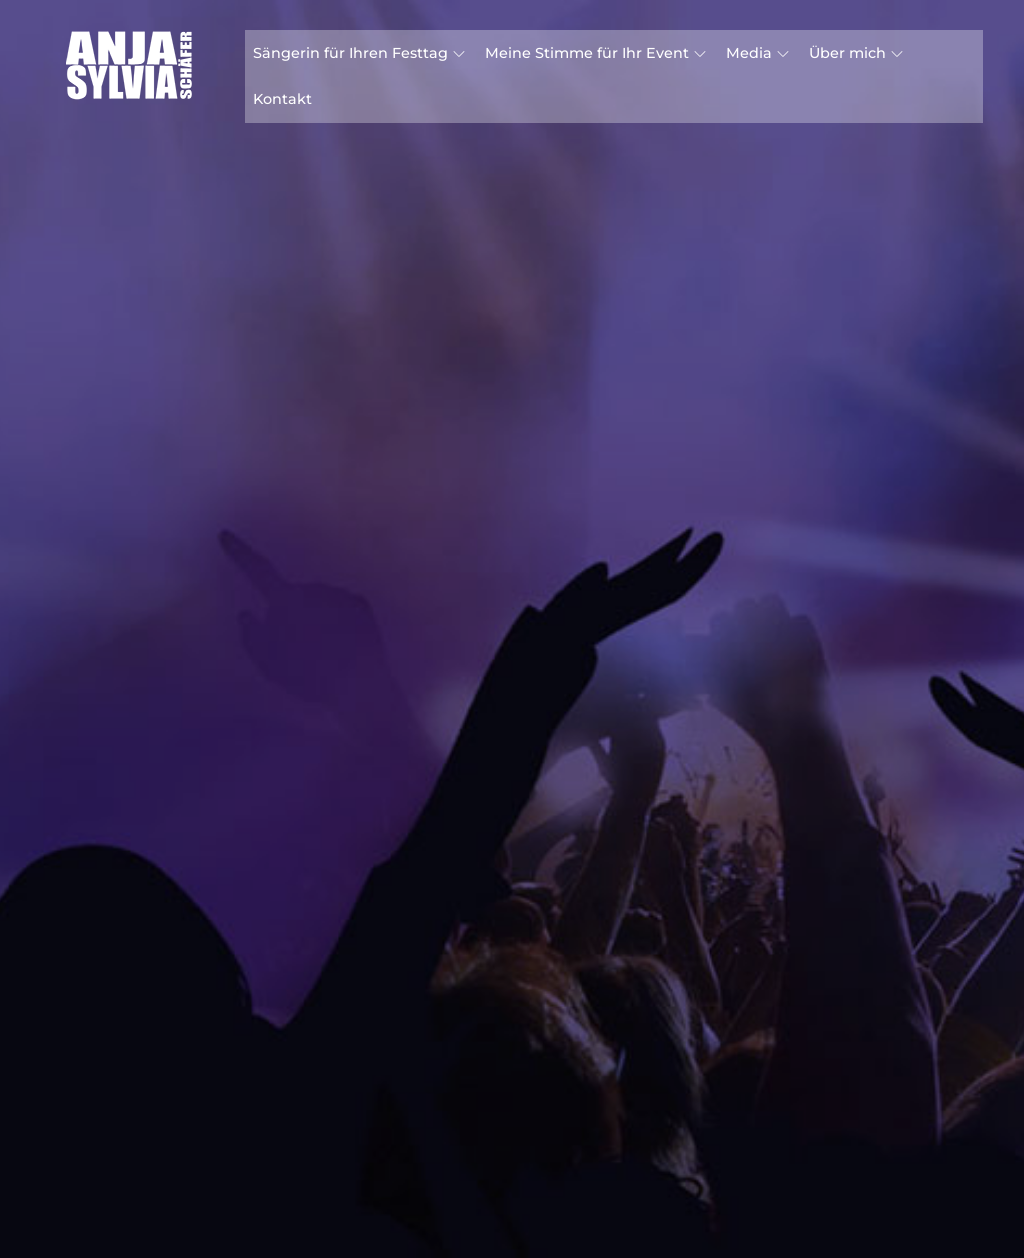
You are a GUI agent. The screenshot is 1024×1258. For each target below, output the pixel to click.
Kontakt (282, 99)
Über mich (856, 53)
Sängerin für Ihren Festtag (359, 53)
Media (757, 53)
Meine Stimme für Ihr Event (595, 53)
